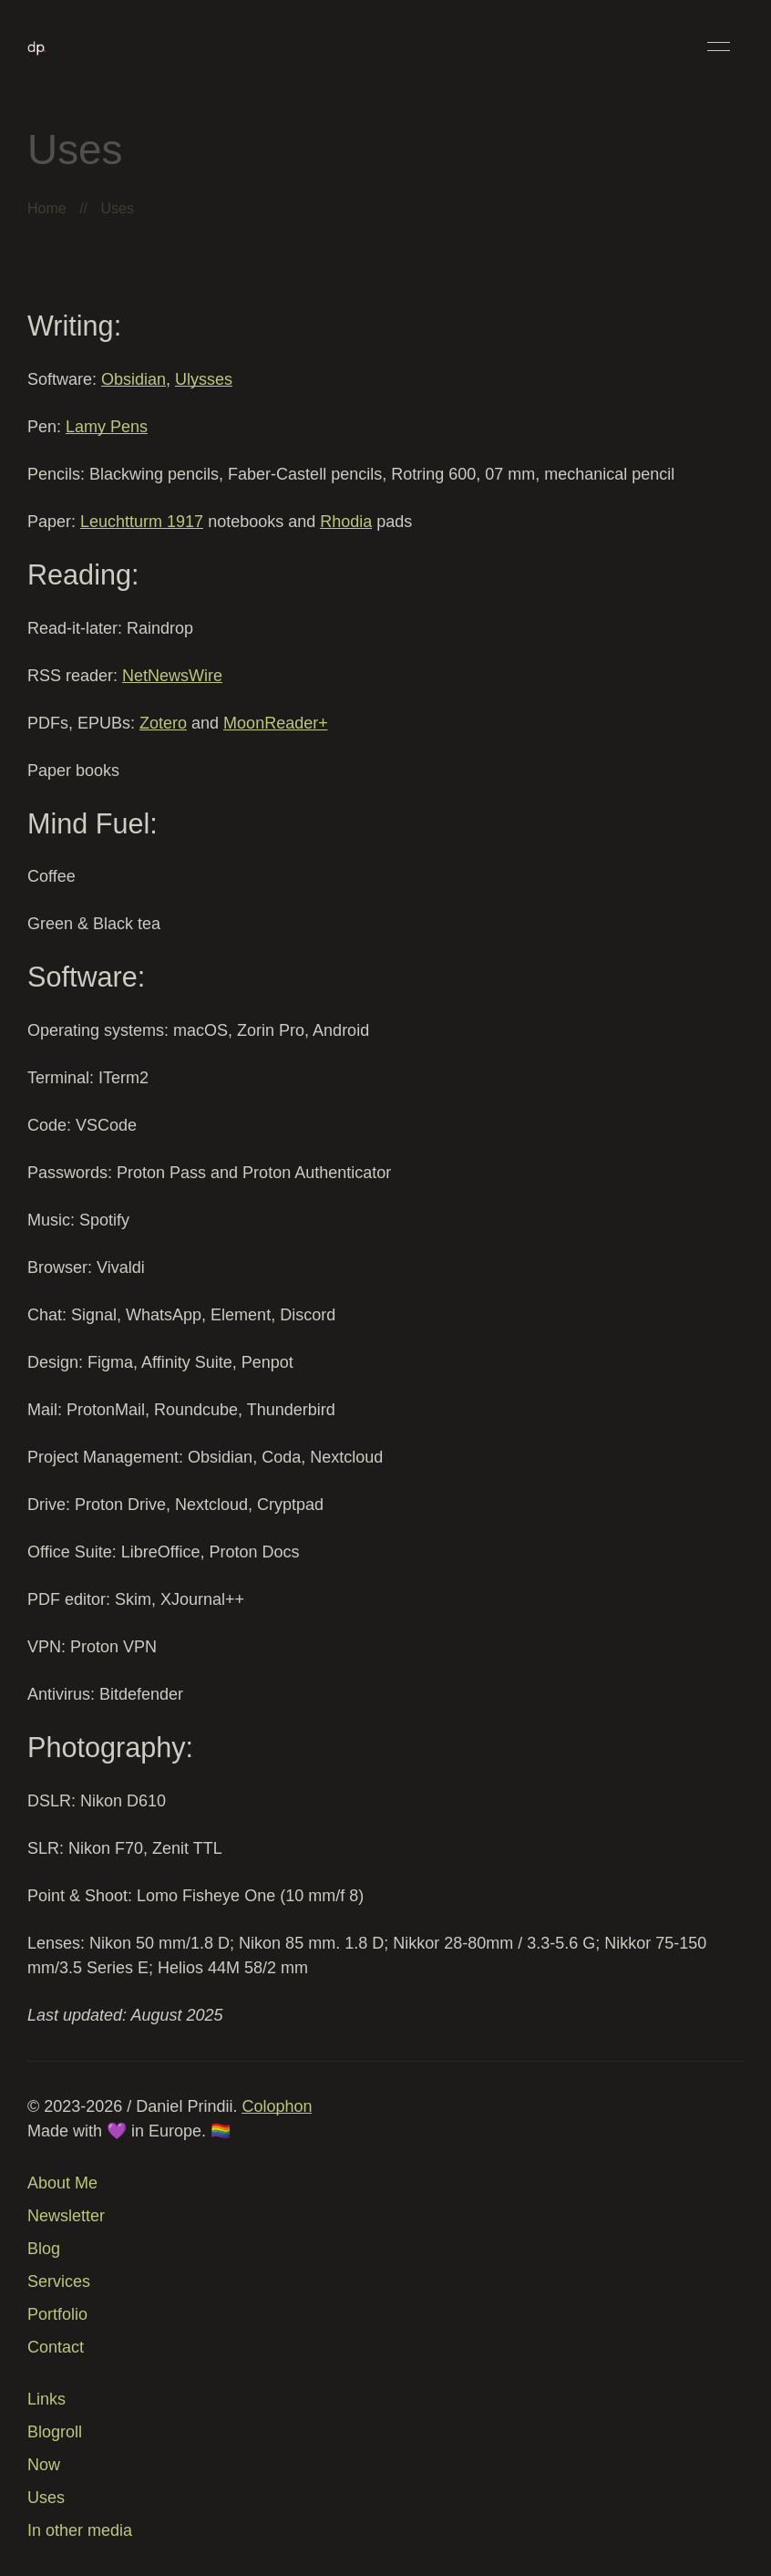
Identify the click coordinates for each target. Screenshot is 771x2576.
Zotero (163, 723)
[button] (719, 46)
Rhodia (346, 521)
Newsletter (66, 2216)
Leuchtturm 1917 (141, 521)
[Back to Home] (36, 46)
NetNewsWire (172, 676)
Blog (43, 2249)
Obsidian (133, 379)
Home (47, 208)
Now (43, 2465)
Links (46, 2399)
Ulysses (203, 379)
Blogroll (54, 2432)
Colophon (277, 2106)
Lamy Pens (107, 427)
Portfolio (57, 2314)
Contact (55, 2347)
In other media (79, 2530)
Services (58, 2281)
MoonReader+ (275, 723)
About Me (62, 2183)
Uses (46, 2497)
